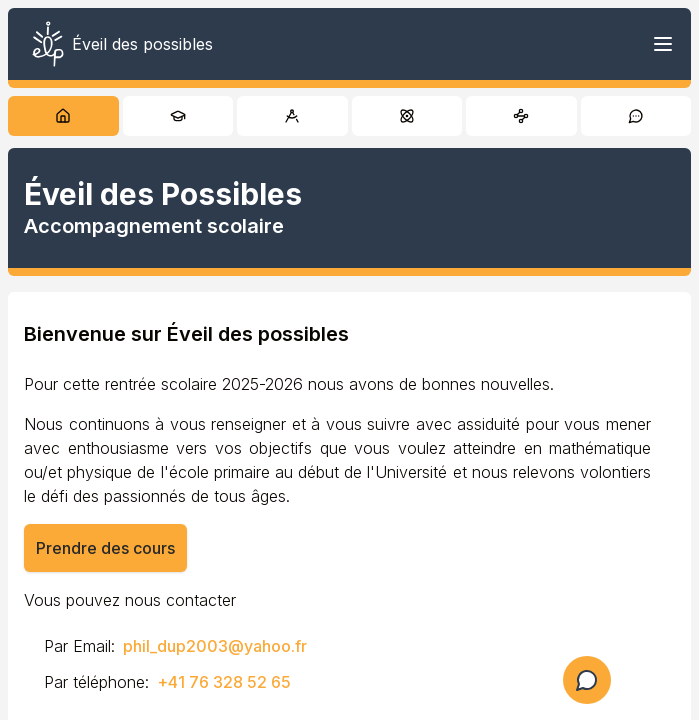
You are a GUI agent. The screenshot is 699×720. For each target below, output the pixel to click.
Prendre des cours (105, 548)
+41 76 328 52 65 (224, 682)
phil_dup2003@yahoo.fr (215, 646)
